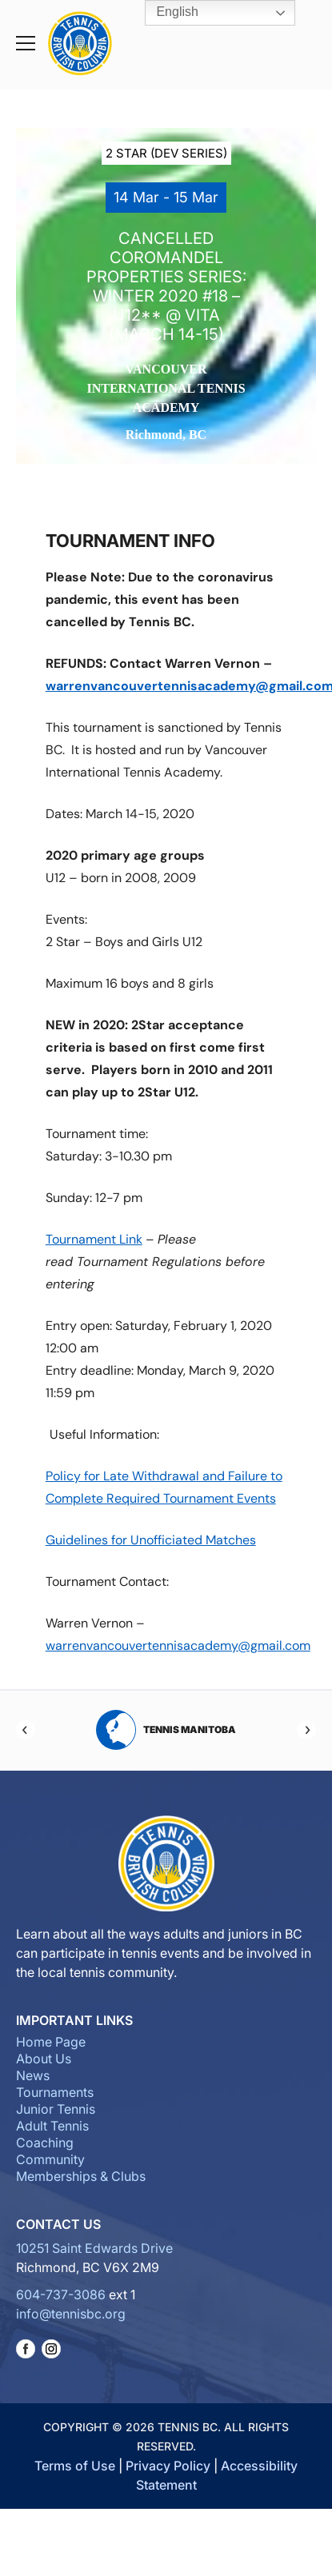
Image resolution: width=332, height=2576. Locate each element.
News (33, 2075)
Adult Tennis (52, 2126)
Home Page (51, 2042)
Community (50, 2159)
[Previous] (25, 1729)
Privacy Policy (168, 2466)
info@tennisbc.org (71, 2314)
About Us (43, 2059)
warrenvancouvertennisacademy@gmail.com (178, 1645)
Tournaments (55, 2092)
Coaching (45, 2143)
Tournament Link (94, 1239)
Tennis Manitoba (166, 1730)
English (166, 12)
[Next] (306, 1729)
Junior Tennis (55, 2109)
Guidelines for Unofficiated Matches (151, 1540)
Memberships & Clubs (81, 2176)
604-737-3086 (61, 2294)
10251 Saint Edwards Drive (94, 2248)
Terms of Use (74, 2466)
